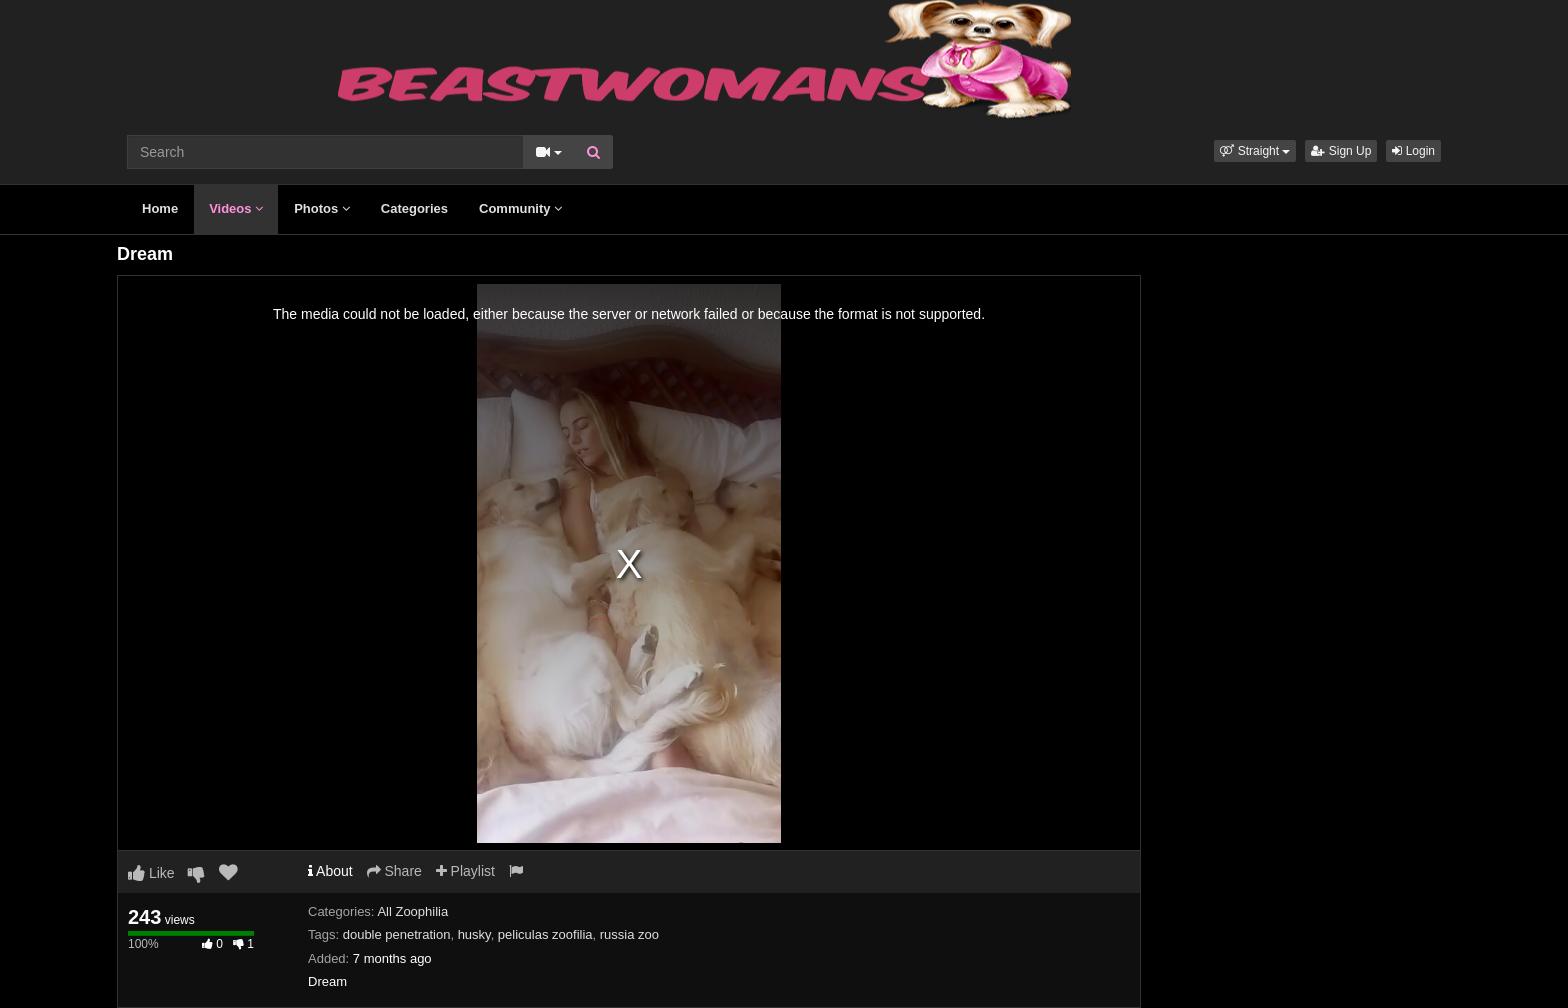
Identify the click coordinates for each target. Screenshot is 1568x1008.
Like (151, 873)
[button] (1255, 151)
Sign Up (1341, 151)
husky (474, 934)
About (330, 871)
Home (160, 208)
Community (520, 208)
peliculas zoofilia (545, 934)
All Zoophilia (412, 911)
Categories (414, 208)
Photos (322, 208)
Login (1413, 151)
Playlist (465, 871)
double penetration (397, 934)
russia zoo (629, 934)
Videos (236, 208)
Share (394, 871)
